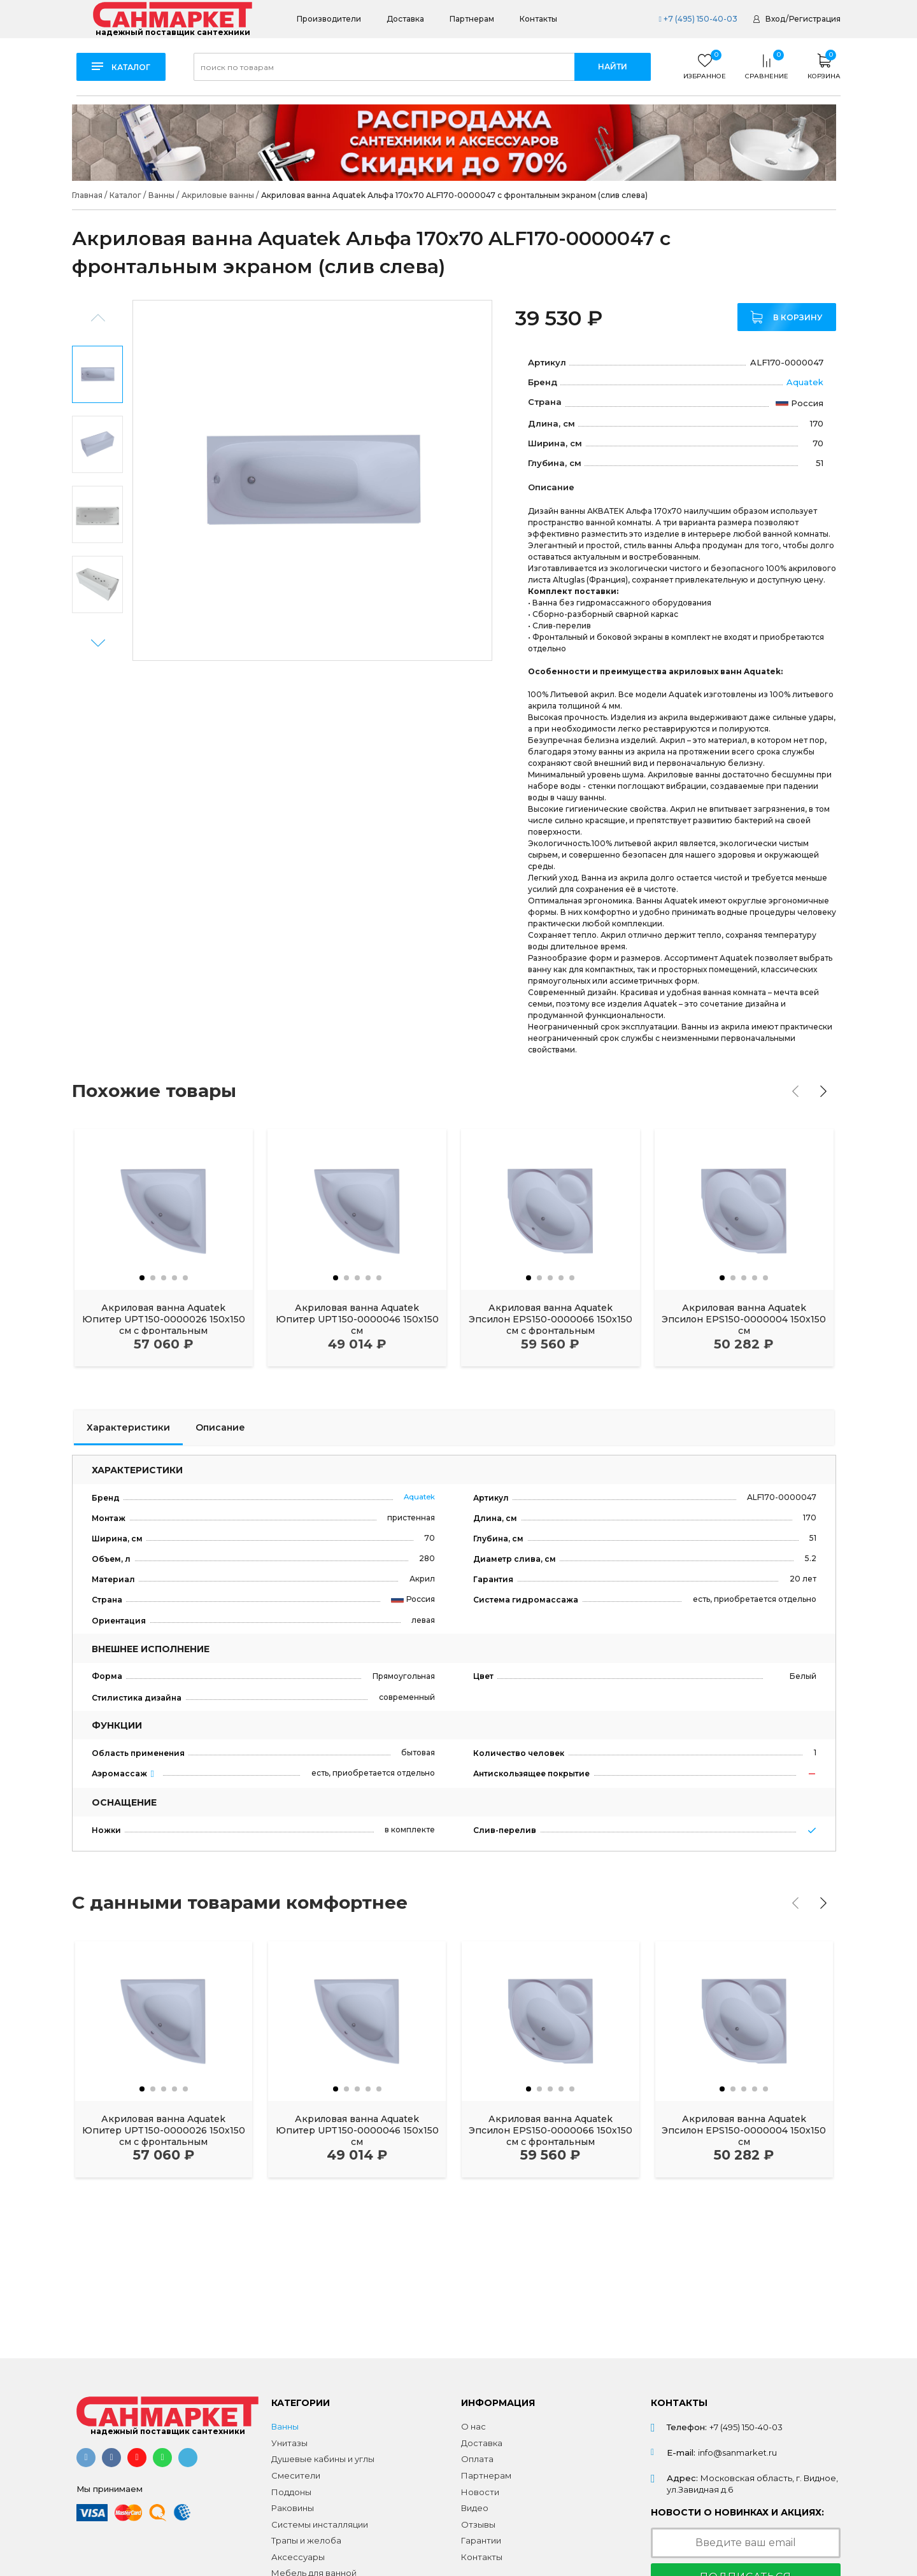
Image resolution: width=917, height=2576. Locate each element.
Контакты (538, 19)
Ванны (285, 2426)
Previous (98, 318)
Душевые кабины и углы (322, 2459)
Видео (474, 2508)
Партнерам (472, 19)
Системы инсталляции (319, 2524)
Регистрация (815, 19)
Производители (329, 19)
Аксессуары (298, 2557)
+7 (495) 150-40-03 (697, 19)
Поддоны (291, 2492)
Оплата (477, 2459)
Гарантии (481, 2540)
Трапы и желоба (306, 2540)
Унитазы (289, 2443)
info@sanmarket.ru (737, 2452)
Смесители (295, 2475)
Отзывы (478, 2524)
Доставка (405, 19)
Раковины (292, 2508)
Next (98, 643)
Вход (775, 19)
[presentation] (795, 1091)
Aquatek (804, 382)
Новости (480, 2492)
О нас (473, 2426)
